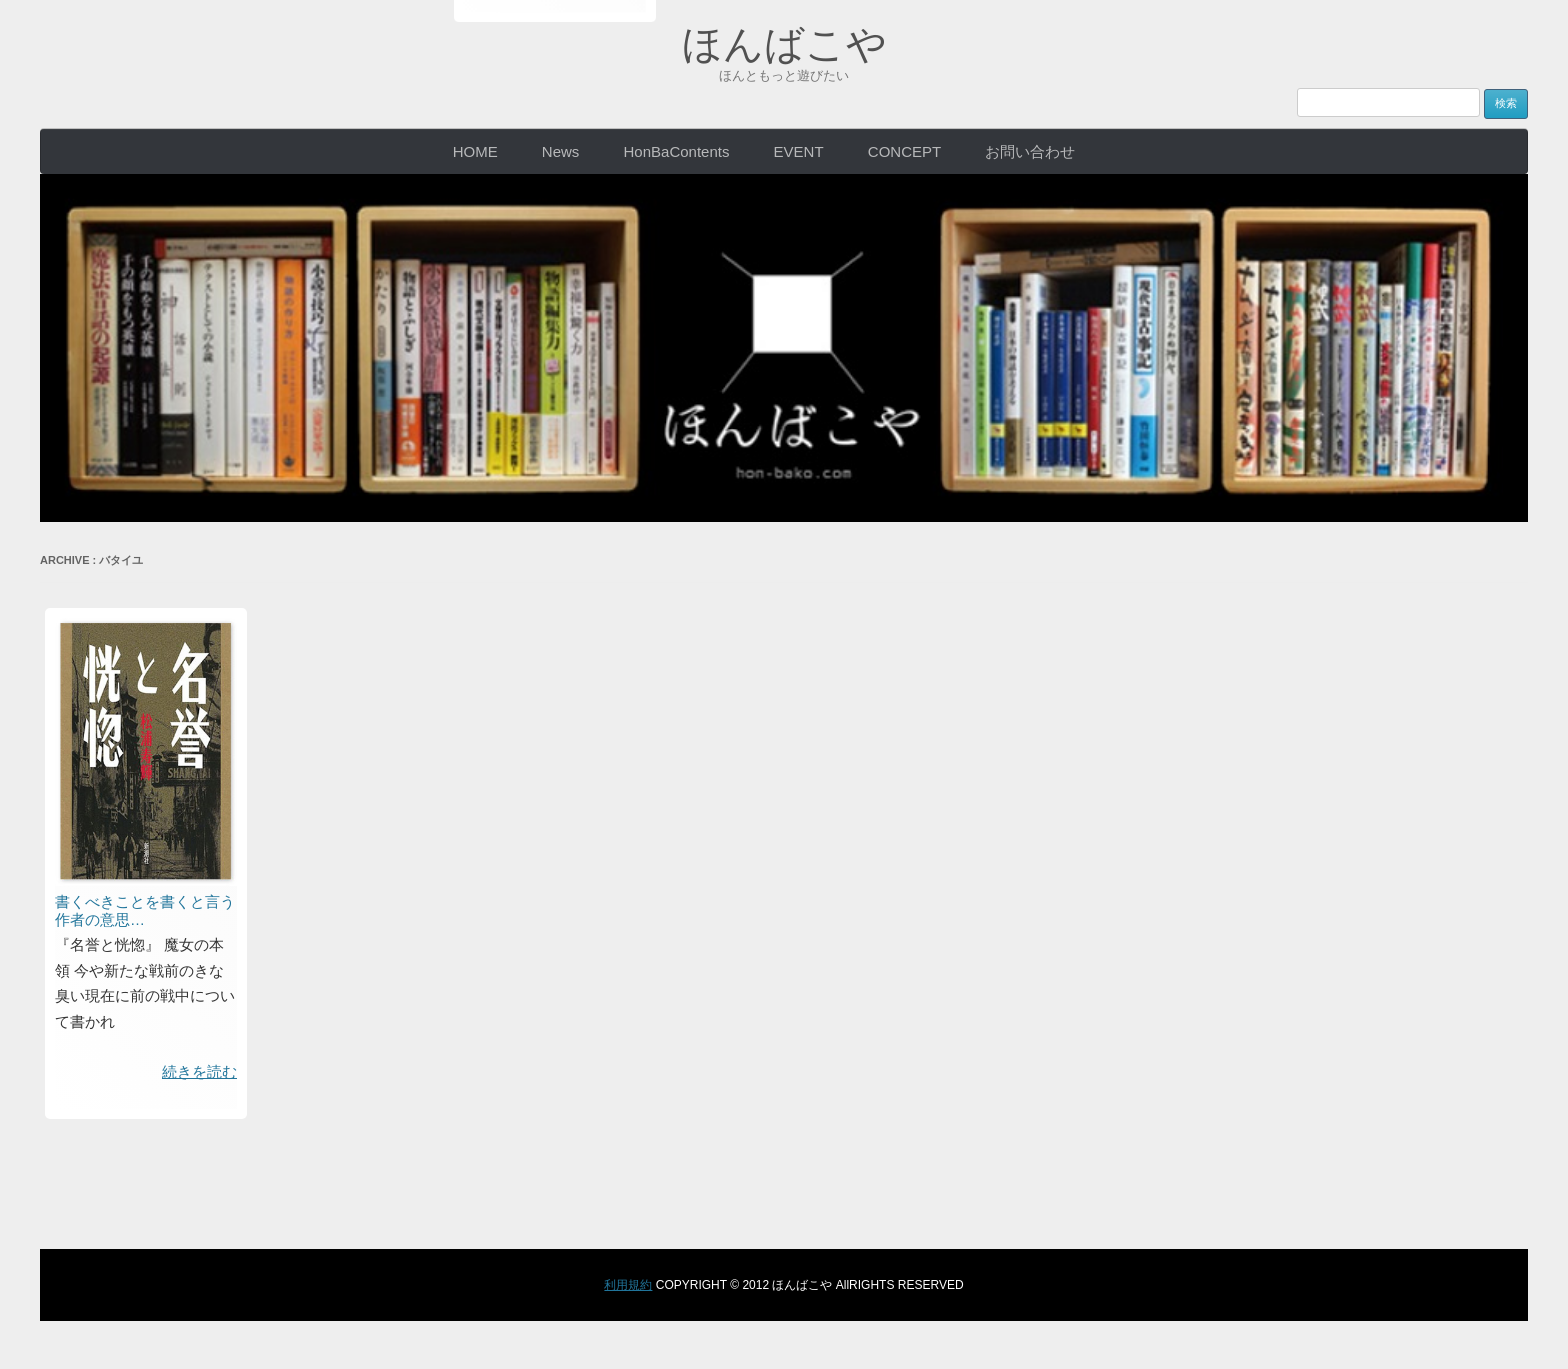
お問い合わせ (1030, 151)
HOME (475, 151)
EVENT (799, 151)
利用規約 (628, 1285)
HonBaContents (677, 151)
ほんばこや (784, 44)
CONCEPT (904, 151)
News (561, 151)
